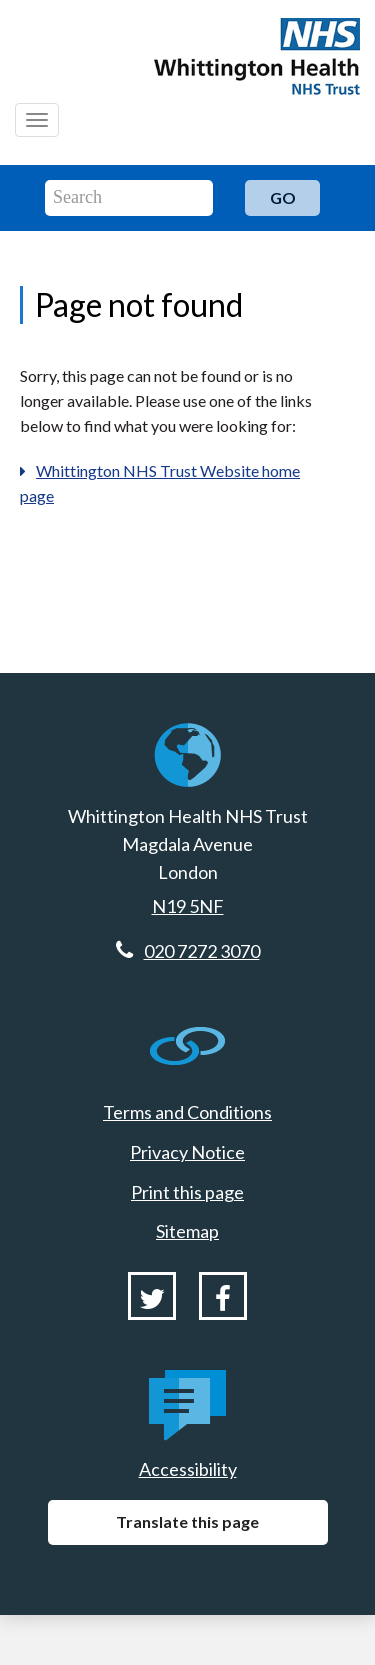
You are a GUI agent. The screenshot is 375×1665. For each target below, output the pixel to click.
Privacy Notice (187, 1152)
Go (283, 197)
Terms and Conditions (187, 1112)
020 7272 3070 (202, 951)
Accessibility (188, 1469)
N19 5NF (188, 906)
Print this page (187, 1192)
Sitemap (187, 1231)
